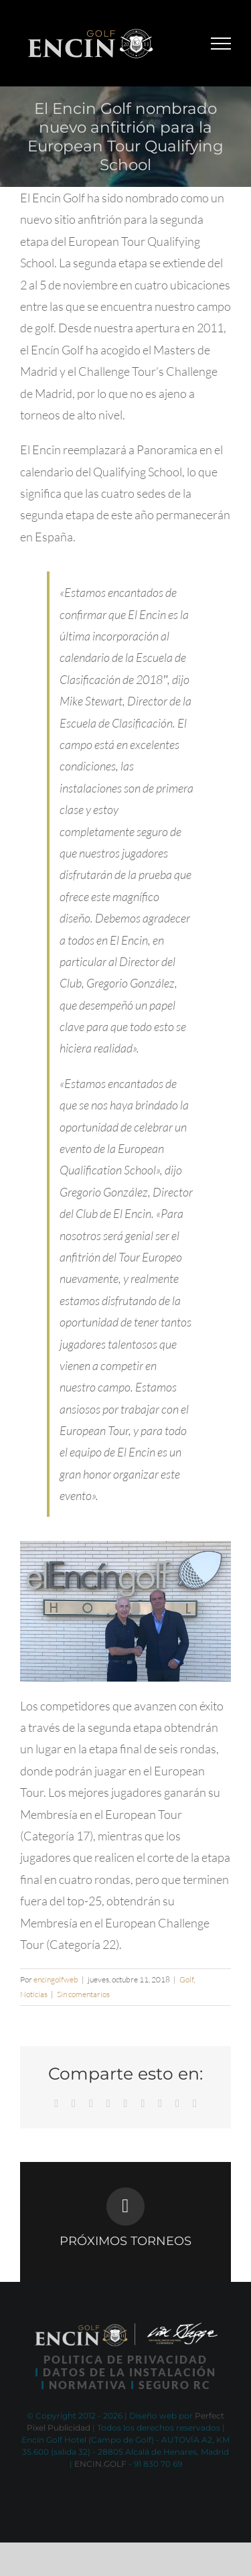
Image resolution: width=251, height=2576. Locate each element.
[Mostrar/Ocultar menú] (221, 44)
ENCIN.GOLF (100, 2464)
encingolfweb (55, 1979)
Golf (186, 1979)
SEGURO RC (175, 2384)
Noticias (34, 1994)
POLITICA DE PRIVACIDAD (125, 2359)
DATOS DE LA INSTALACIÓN (129, 2372)
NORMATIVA (88, 2384)
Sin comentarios (83, 1994)
